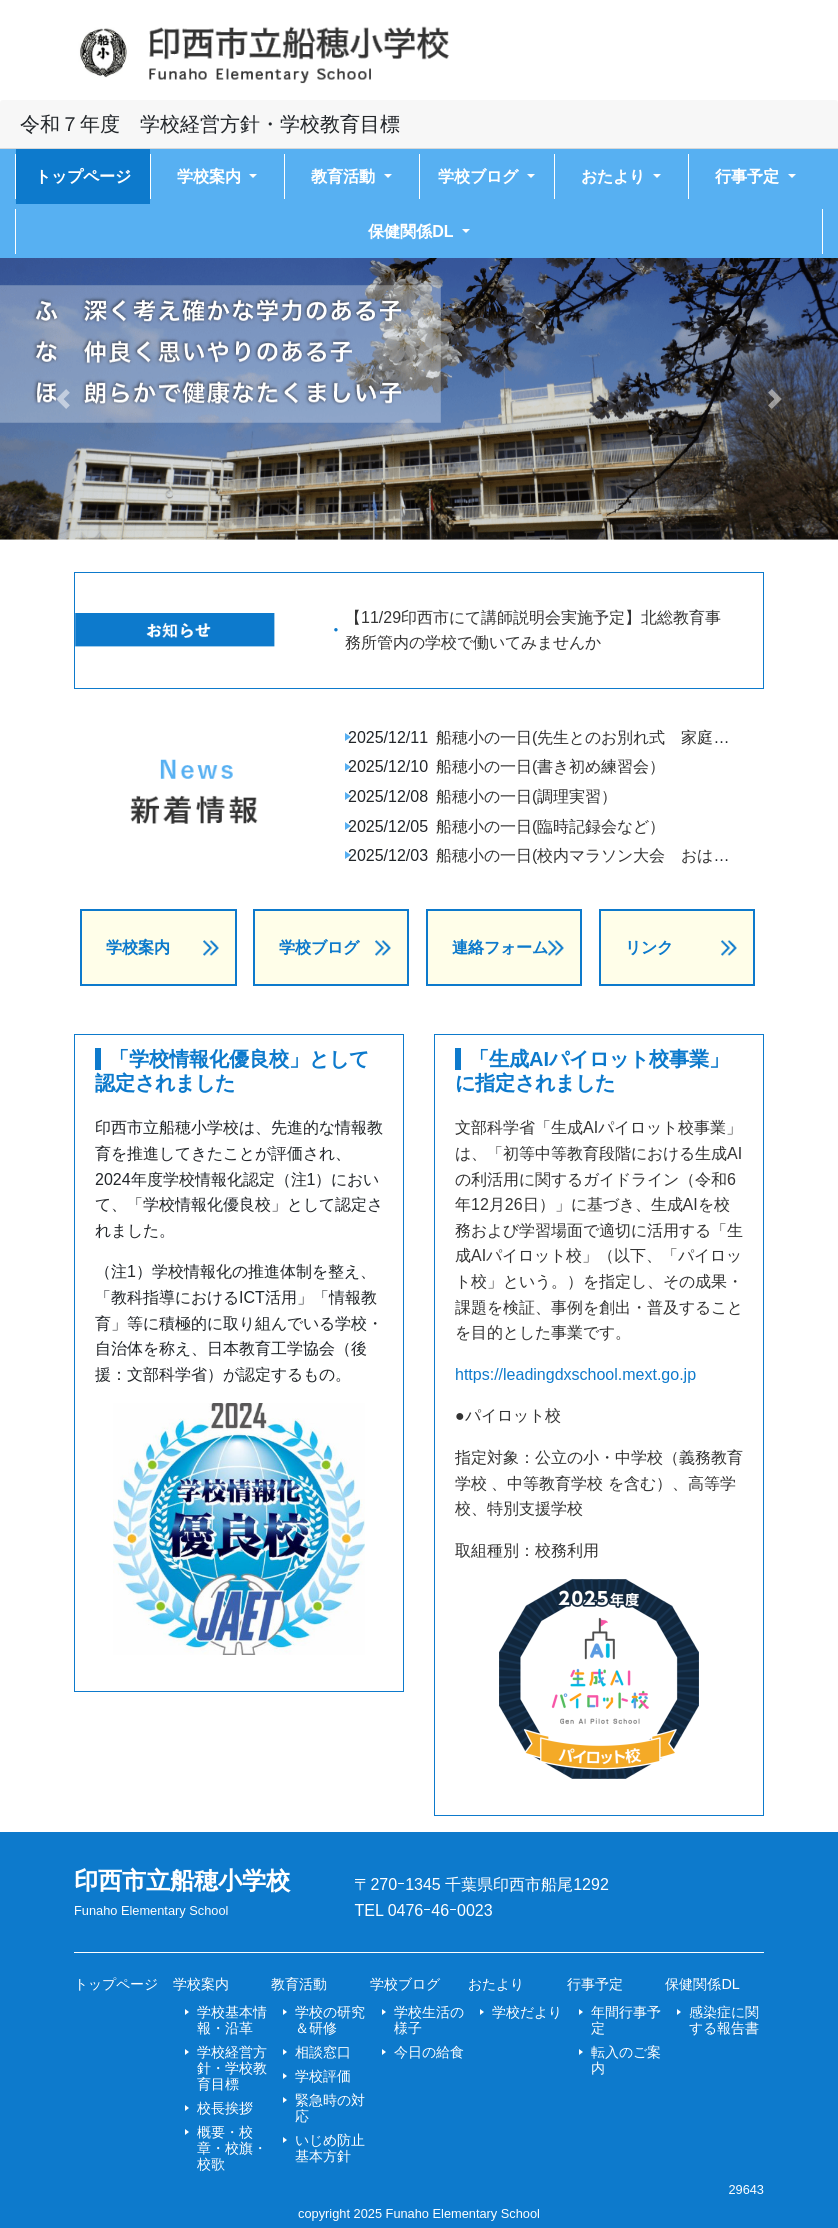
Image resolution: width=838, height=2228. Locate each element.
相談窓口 (323, 2052)
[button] (63, 398)
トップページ (83, 176)
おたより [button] (615, 176)
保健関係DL (702, 1984)
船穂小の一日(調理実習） (526, 796)
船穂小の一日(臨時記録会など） (550, 826)
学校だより (527, 2012)
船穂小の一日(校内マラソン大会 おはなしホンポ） (622, 855)
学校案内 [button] (211, 176)
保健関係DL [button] (412, 231)
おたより (496, 1984)
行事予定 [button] (749, 176)
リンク (649, 947)
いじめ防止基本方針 (330, 2148)
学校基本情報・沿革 (232, 2020)
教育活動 (299, 1984)
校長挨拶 (225, 2108)
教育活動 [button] (345, 176)
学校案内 (138, 947)
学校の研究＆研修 (330, 2020)
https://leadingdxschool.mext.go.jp (575, 1374)
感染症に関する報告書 (724, 2020)
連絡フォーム (500, 947)
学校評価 (323, 2076)
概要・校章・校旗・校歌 (232, 2148)
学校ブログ (319, 947)
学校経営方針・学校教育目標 (232, 2068)
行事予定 (595, 1984)
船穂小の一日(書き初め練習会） (550, 766)
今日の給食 (429, 2052)
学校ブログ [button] (480, 176)
